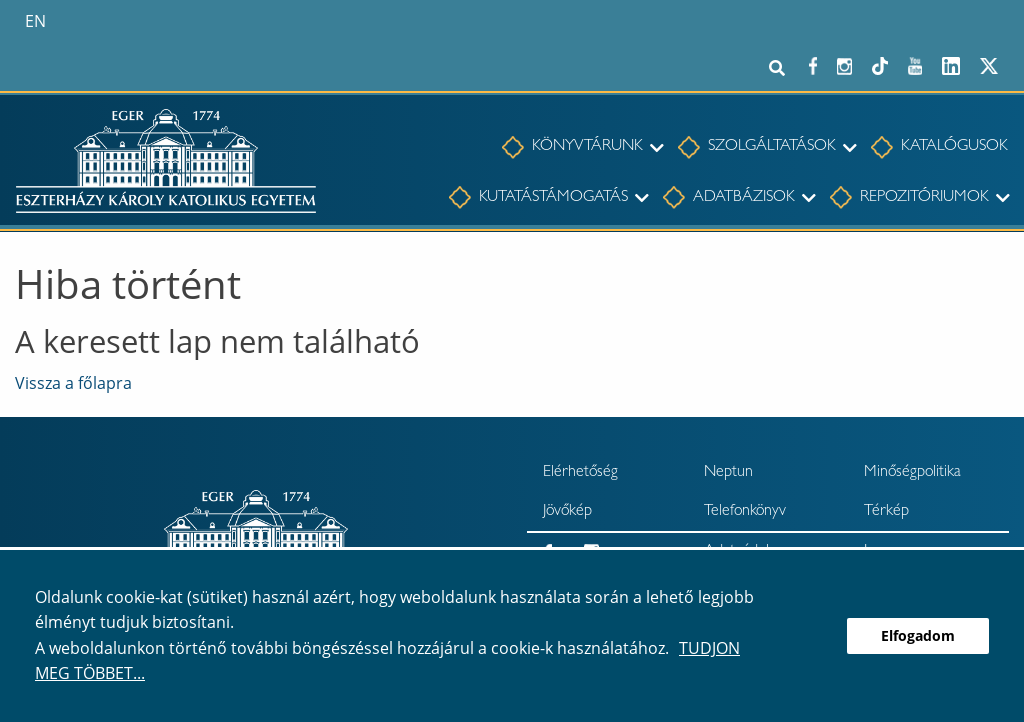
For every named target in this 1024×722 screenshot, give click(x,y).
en (35, 21)
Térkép (886, 512)
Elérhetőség (580, 473)
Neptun (728, 473)
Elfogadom (918, 635)
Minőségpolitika (912, 473)
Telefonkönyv (745, 512)
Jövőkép (567, 512)
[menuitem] (572, 148)
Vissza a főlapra (73, 383)
